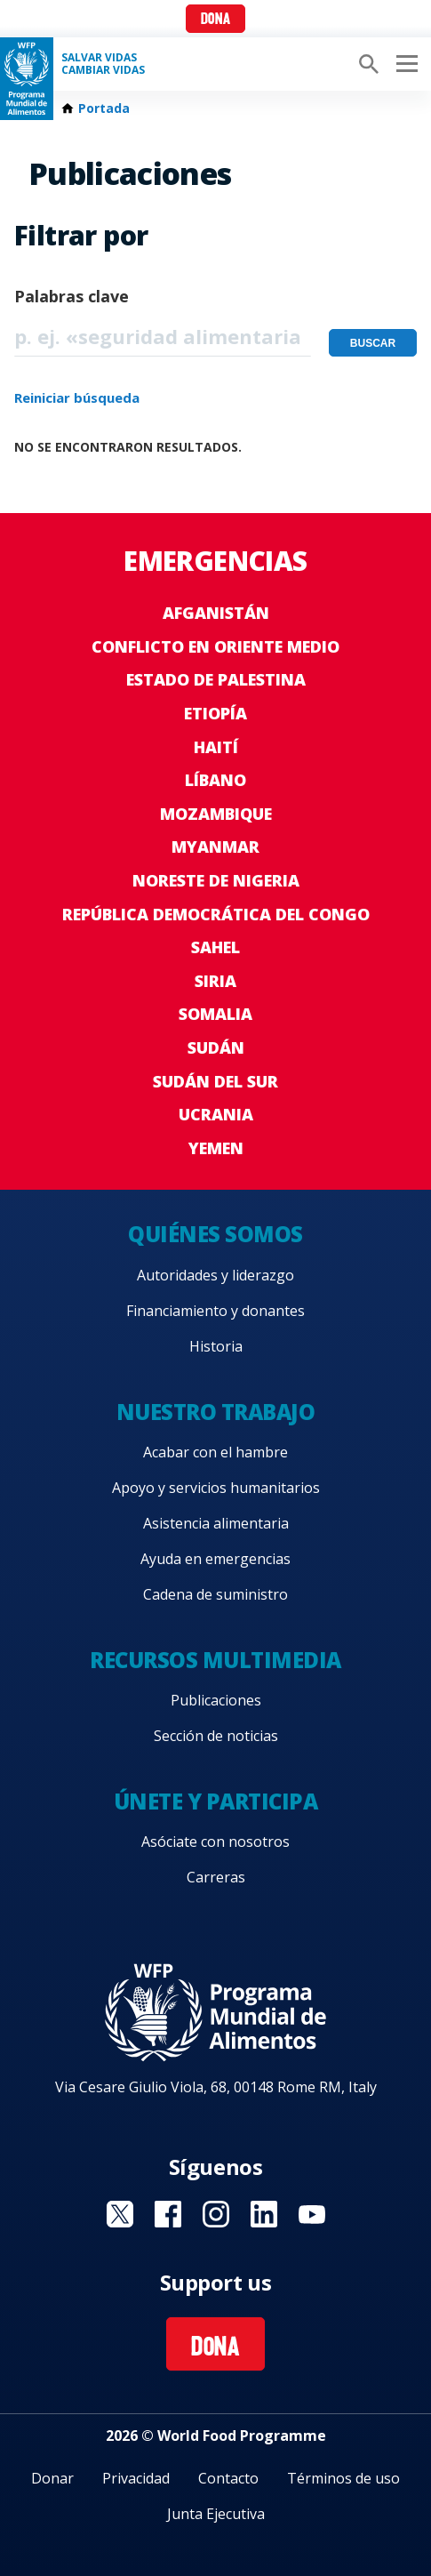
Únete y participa (216, 1801)
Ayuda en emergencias (215, 1559)
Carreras (216, 1877)
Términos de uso (343, 2478)
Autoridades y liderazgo (215, 1275)
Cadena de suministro (215, 1594)
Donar (52, 2478)
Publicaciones (216, 1700)
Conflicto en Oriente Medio (215, 646)
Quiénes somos (215, 1233)
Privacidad (136, 2478)
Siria (215, 980)
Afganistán (216, 612)
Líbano (215, 779)
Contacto (228, 2478)
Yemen (215, 1148)
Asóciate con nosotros (215, 1841)
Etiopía (215, 713)
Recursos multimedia (215, 1659)
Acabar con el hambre (215, 1452)
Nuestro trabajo (215, 1411)
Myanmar (215, 846)
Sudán (216, 1047)
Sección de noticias (216, 1735)
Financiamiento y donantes (215, 1310)
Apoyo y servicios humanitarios (216, 1487)
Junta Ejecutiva (216, 2514)
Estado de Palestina (216, 679)
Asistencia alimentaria (216, 1523)
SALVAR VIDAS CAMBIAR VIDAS (103, 64)
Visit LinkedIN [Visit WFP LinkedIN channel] (264, 2214)
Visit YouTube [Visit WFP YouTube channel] (312, 2214)
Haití (216, 747)
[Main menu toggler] (404, 64)
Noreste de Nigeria (215, 880)
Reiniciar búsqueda (77, 397)
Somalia (215, 1013)
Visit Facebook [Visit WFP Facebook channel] (168, 2214)
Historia (216, 1346)
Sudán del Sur (215, 1081)
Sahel (215, 947)
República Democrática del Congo (216, 914)
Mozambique (216, 813)
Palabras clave (71, 296)
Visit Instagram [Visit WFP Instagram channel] (216, 2214)
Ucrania (216, 1114)
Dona (215, 20)
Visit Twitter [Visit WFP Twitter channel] (120, 2214)
